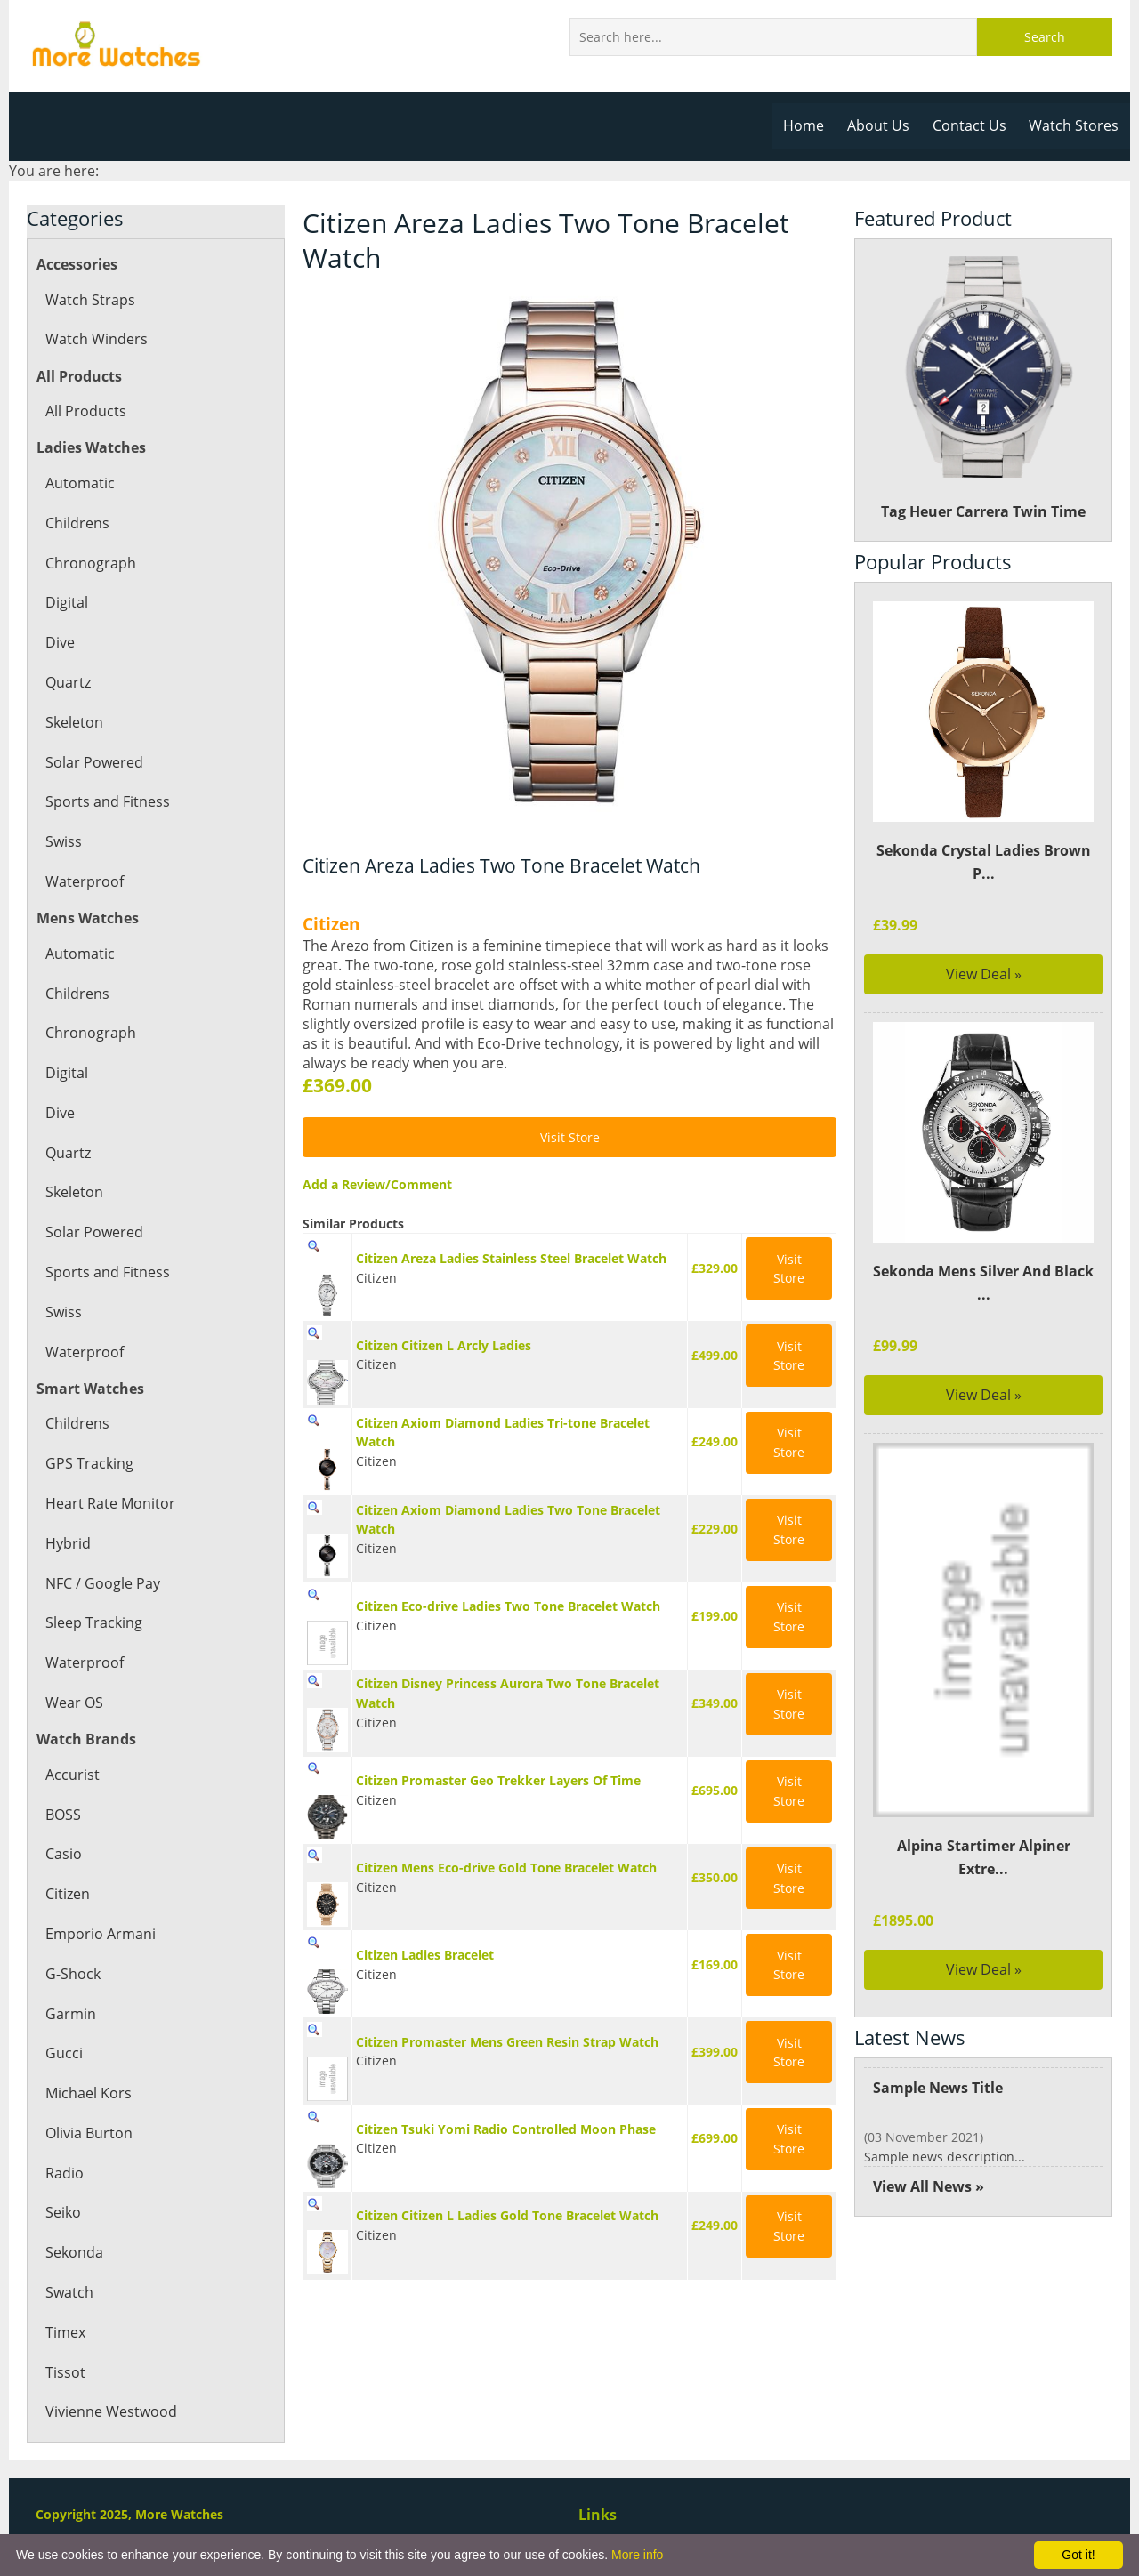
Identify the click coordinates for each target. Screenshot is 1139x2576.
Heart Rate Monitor (109, 1503)
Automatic (79, 483)
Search (1044, 36)
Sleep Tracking (93, 1622)
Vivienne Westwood (110, 2411)
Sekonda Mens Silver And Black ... (983, 1282)
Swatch (69, 2292)
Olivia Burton (88, 2133)
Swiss (63, 841)
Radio (64, 2173)
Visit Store (569, 1137)
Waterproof (83, 881)
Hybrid (67, 1543)
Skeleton (73, 722)
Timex (65, 2332)
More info (637, 2555)
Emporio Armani (99, 1934)
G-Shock (72, 1974)
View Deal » (984, 974)
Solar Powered (93, 762)
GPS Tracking (88, 1463)
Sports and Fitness (106, 801)
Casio (63, 1854)
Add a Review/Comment (375, 1184)
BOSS (63, 1814)
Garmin (70, 2014)
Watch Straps (89, 300)
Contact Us (972, 125)
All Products (85, 411)
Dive (60, 642)
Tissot (64, 2372)
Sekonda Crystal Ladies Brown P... (983, 862)
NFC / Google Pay (102, 1583)
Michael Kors (88, 2093)
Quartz (68, 682)
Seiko (63, 2212)
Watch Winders (95, 339)
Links (597, 2514)
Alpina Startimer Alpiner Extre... (983, 1857)
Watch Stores (1075, 125)
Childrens (77, 523)
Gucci (63, 2053)
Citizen (67, 1894)
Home (810, 125)
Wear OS (74, 1702)
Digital (66, 602)
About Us (883, 125)
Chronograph (89, 563)
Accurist (71, 1774)
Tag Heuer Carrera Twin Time (984, 388)
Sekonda (73, 2252)
